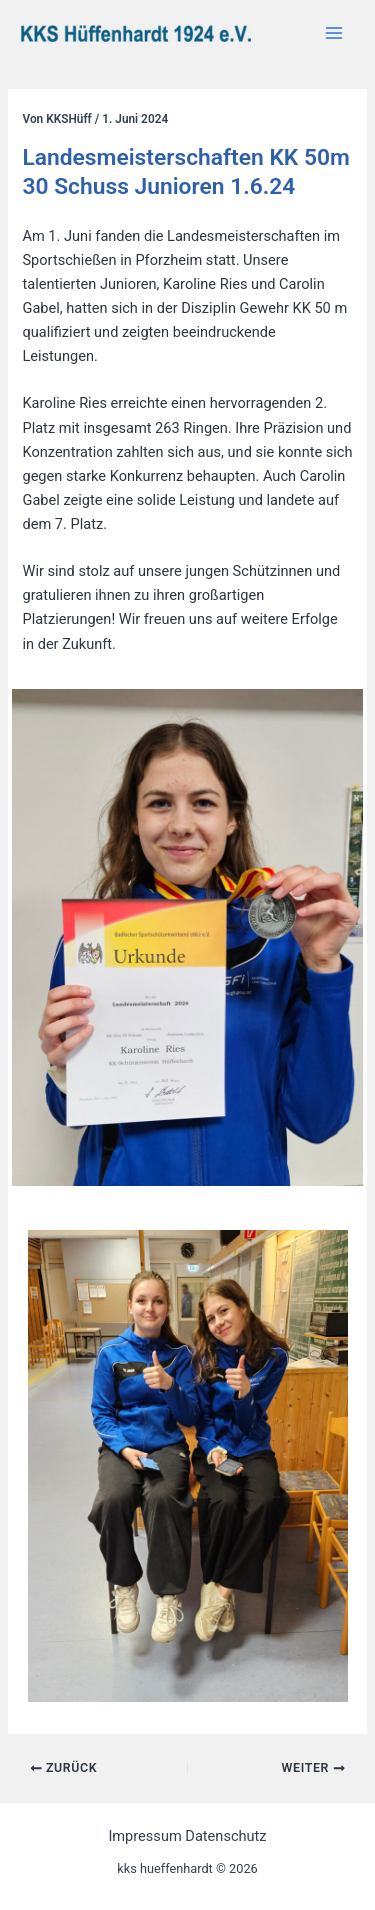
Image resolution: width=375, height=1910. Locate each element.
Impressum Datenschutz (187, 1836)
